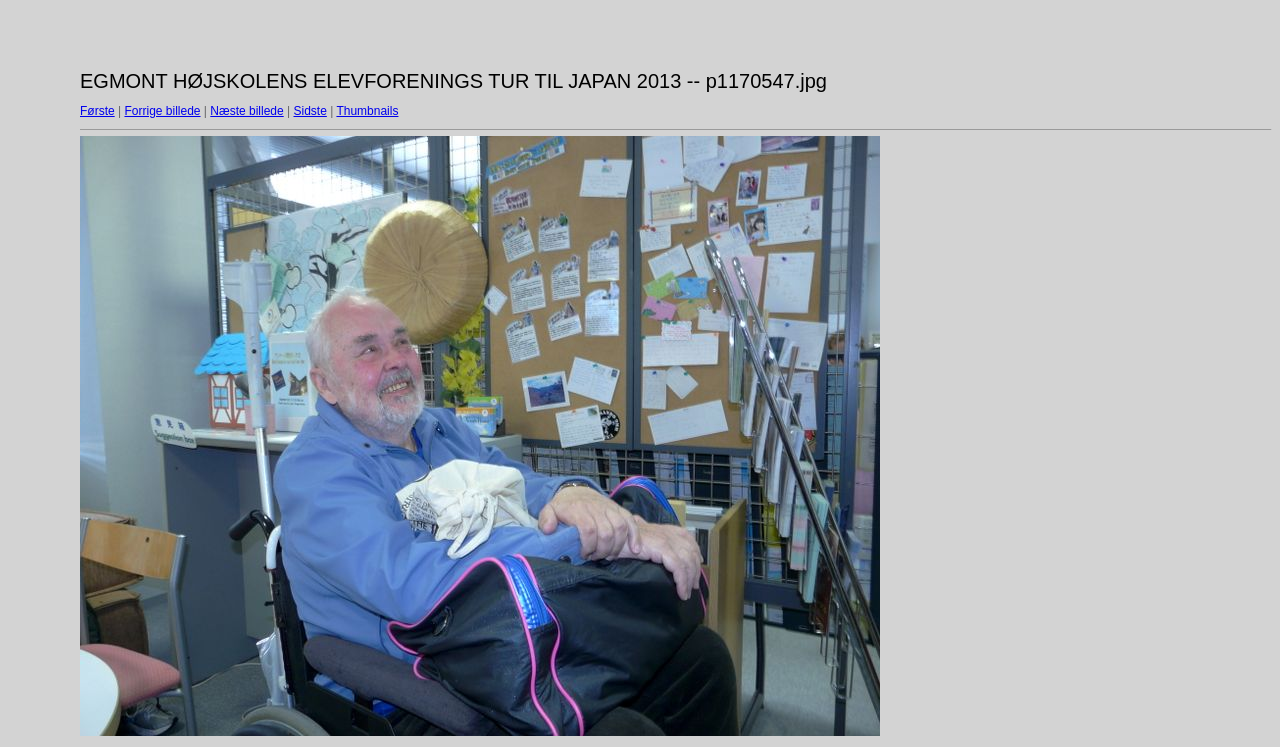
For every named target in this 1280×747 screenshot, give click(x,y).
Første (97, 111)
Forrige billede (162, 111)
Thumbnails (367, 111)
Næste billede (246, 111)
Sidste (309, 111)
